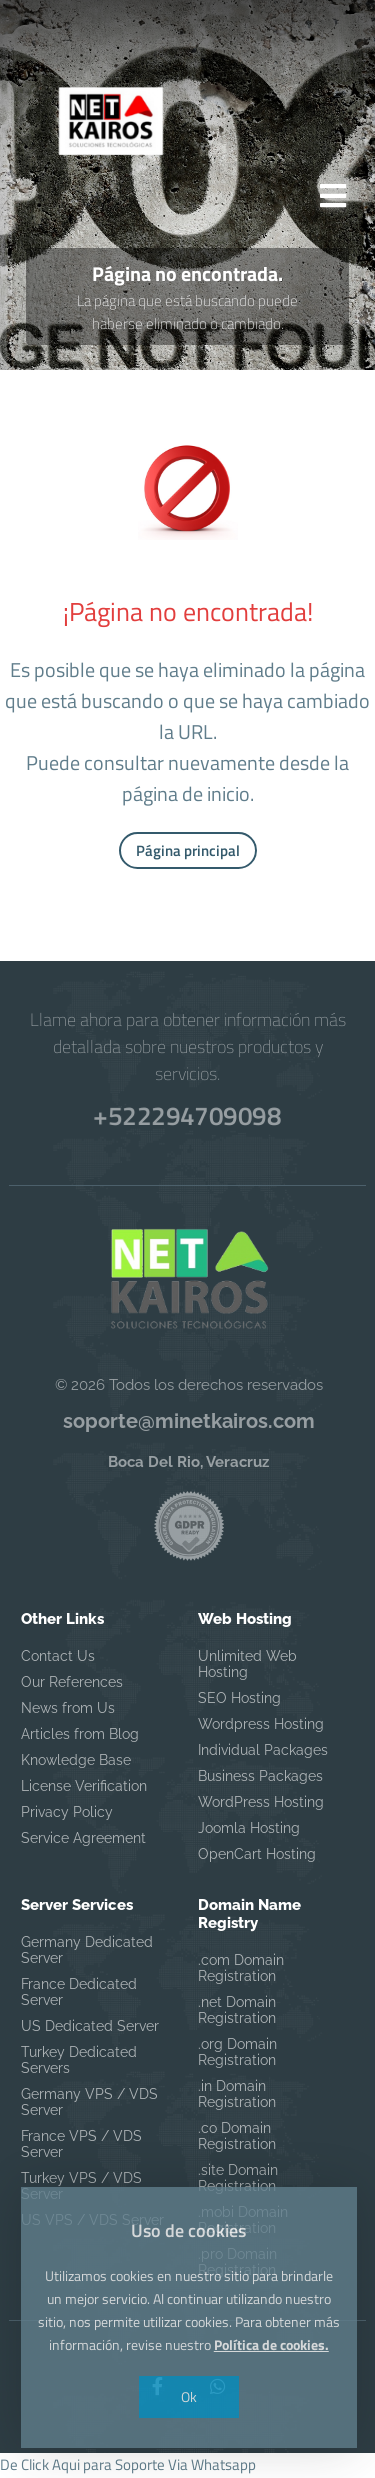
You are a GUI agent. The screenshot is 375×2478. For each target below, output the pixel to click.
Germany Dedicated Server (87, 1953)
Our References (72, 1685)
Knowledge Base (76, 1763)
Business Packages (260, 1779)
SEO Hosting (239, 1701)
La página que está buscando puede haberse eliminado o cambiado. (187, 315)
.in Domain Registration (237, 2097)
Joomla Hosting (249, 1831)
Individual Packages (263, 1753)
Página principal (188, 853)
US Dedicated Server (90, 2029)
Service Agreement (83, 1841)
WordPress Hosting (261, 1805)
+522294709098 (187, 1118)
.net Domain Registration (237, 2013)
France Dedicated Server (79, 1995)
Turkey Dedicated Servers (79, 2063)
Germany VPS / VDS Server (89, 2105)
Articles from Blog (80, 1737)
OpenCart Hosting (257, 1857)
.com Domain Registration (241, 1971)
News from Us (68, 1711)
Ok (188, 2396)
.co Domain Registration (237, 2139)
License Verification (84, 1789)
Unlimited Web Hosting (247, 1667)
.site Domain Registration (238, 2181)
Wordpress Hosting (261, 1727)
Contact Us (58, 1659)
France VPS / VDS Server (81, 2147)
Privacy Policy (67, 1815)
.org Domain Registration (237, 2055)
